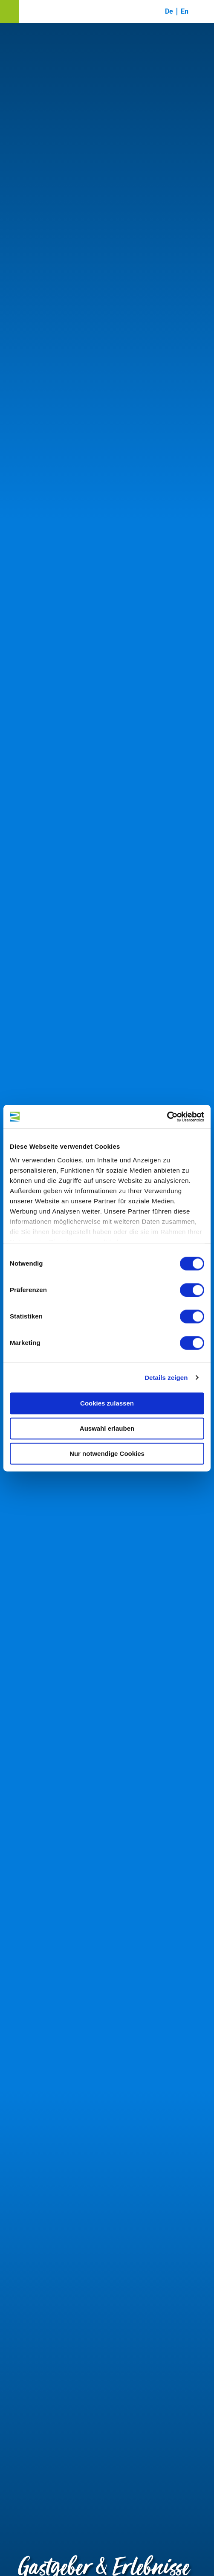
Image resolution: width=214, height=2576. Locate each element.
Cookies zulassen (107, 1403)
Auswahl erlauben (107, 1428)
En (184, 11)
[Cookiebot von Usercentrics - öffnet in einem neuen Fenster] (167, 1116)
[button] (9, 11)
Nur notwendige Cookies (107, 1453)
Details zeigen (166, 1377)
